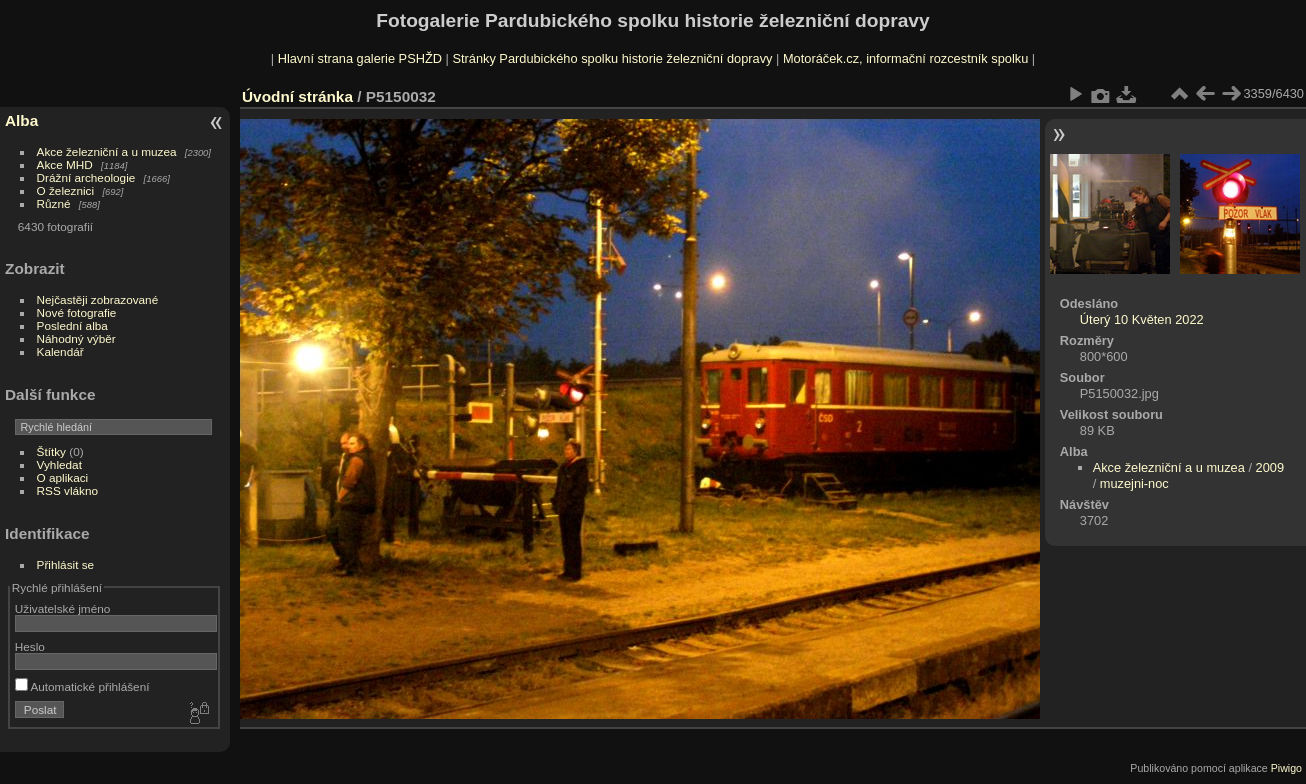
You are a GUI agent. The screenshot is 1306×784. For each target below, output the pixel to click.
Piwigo (1286, 768)
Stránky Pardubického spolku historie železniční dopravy (612, 58)
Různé (54, 203)
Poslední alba (72, 325)
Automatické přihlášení (82, 686)
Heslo (30, 646)
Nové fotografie (77, 312)
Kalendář (60, 351)
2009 (1270, 467)
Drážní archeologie (86, 177)
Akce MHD (65, 164)
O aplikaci (63, 477)
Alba (21, 120)
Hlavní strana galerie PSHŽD (360, 58)
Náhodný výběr (76, 338)
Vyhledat (59, 464)
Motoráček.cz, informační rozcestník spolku (905, 58)
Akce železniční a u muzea (107, 151)
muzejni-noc (1134, 483)
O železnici (66, 190)
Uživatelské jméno (62, 608)
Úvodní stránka (297, 96)
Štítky (51, 451)
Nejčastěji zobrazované (98, 299)
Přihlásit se (66, 564)
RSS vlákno (67, 490)
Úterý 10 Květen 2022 (1142, 319)
